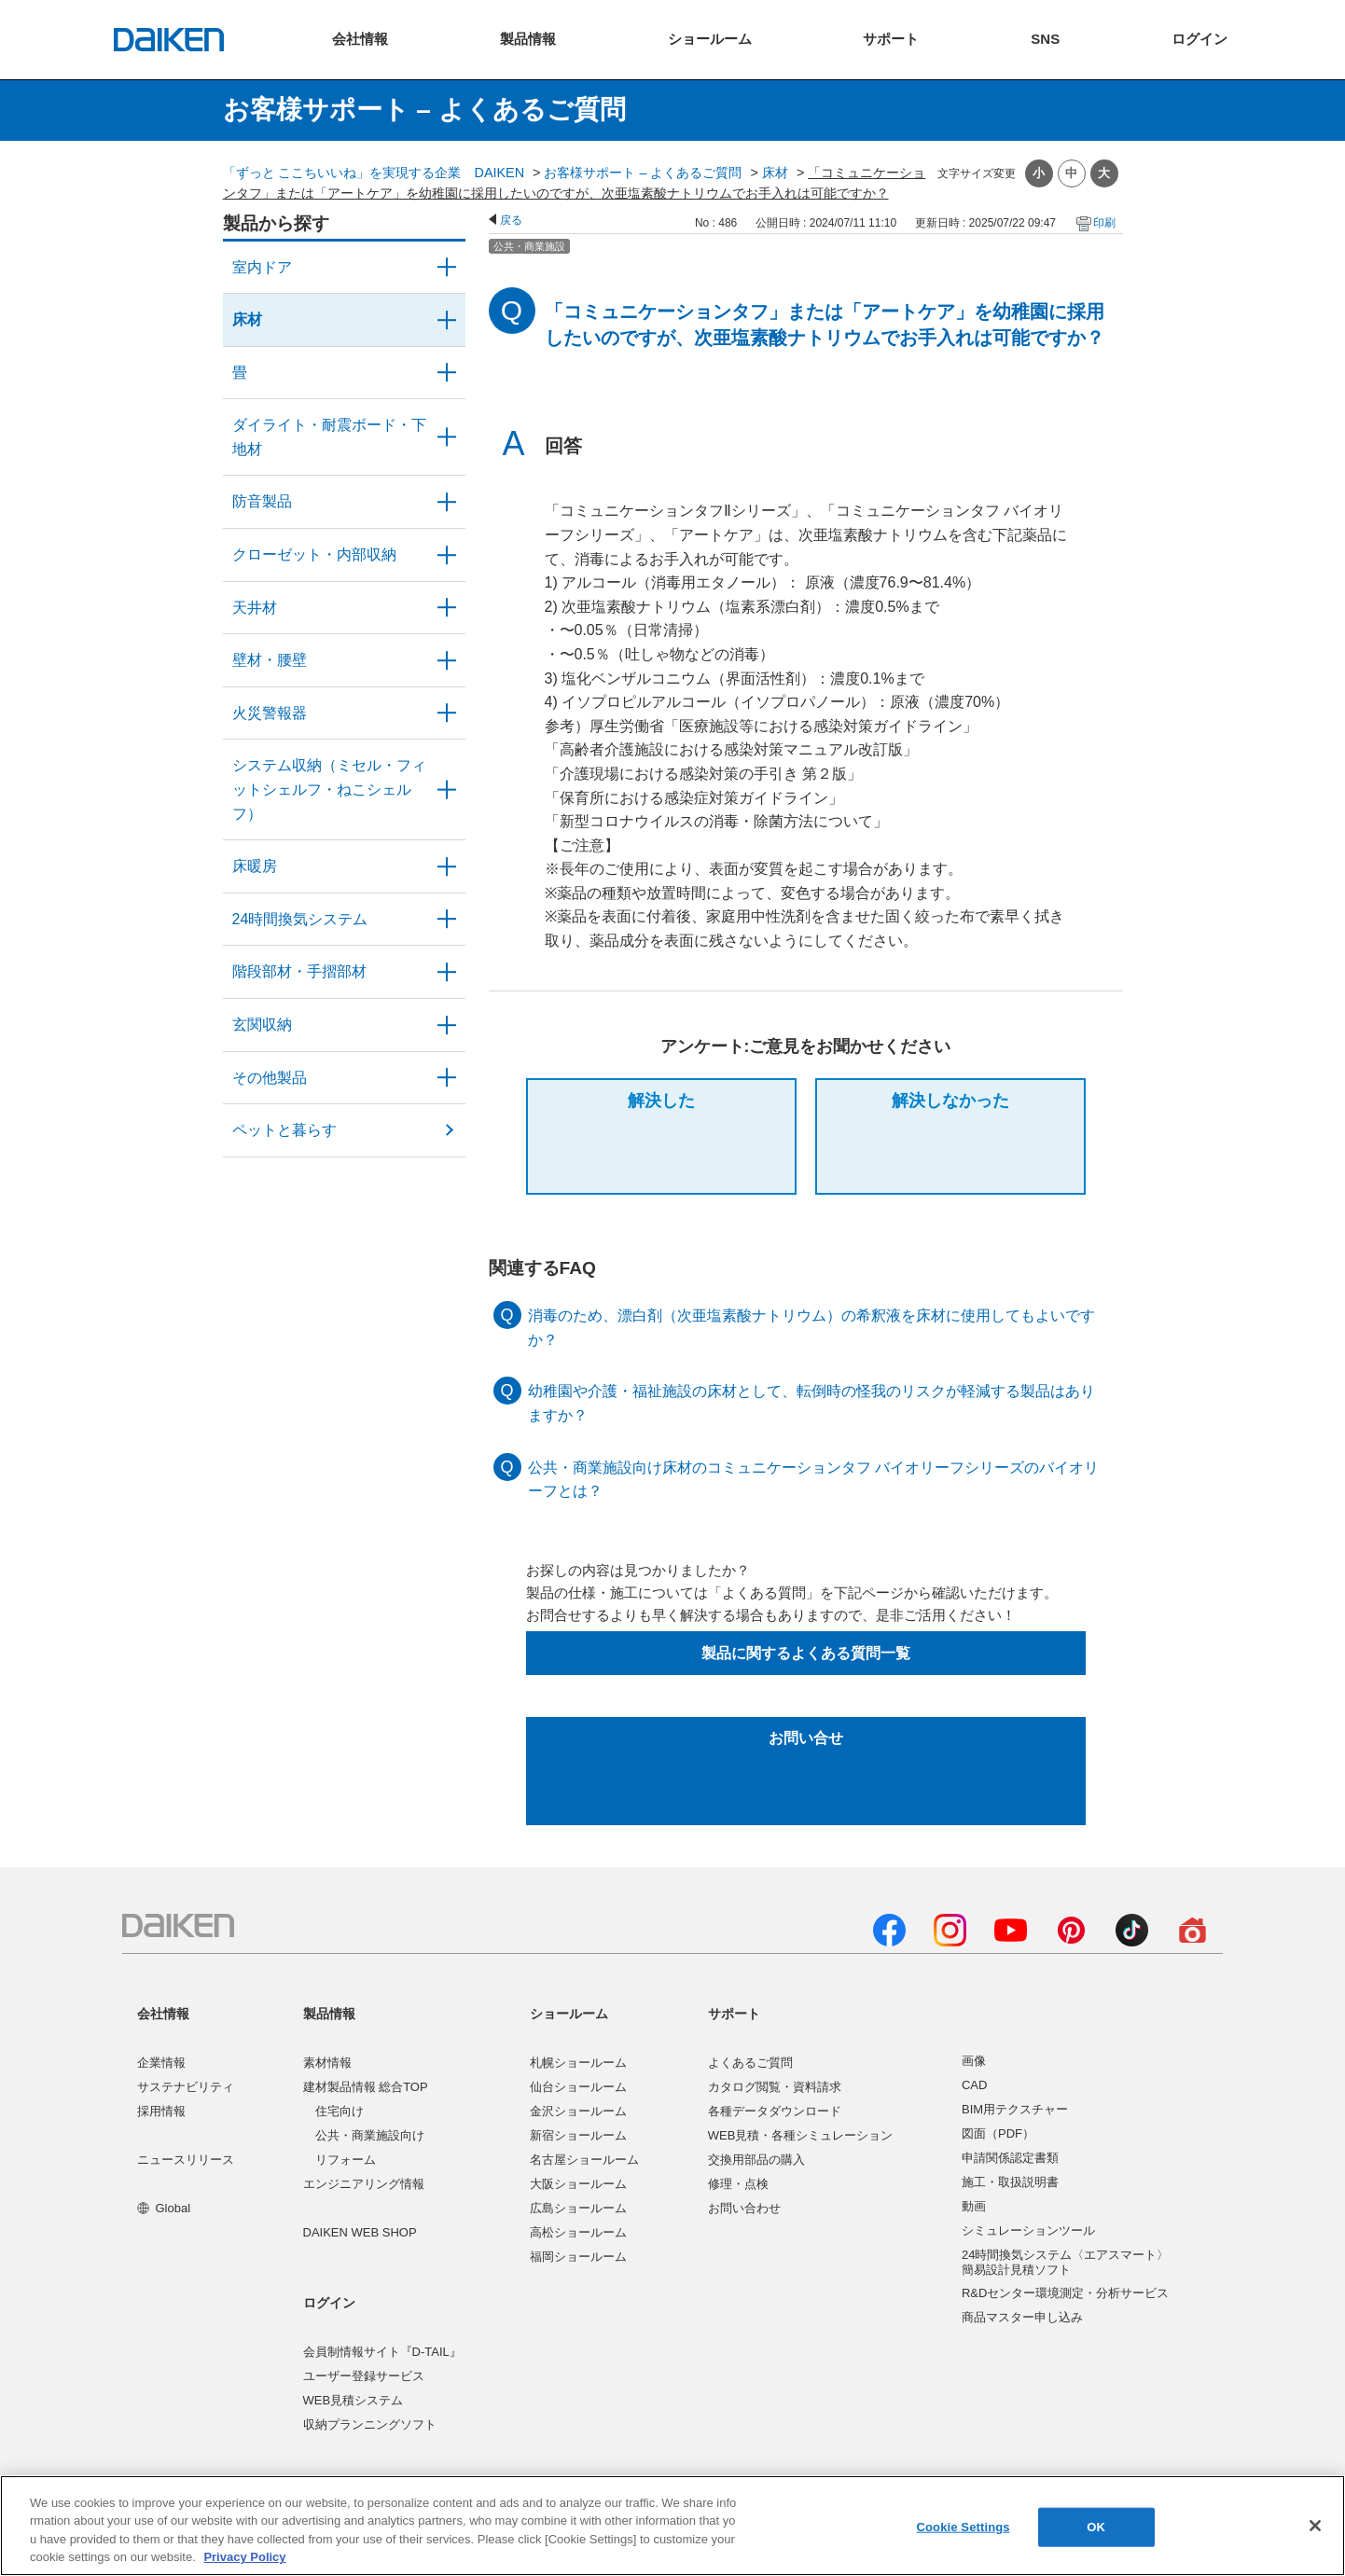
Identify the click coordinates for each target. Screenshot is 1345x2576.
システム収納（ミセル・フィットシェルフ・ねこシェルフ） (329, 789)
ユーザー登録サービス (363, 2376)
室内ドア (262, 267)
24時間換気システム (300, 919)
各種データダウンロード (774, 2111)
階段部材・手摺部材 (299, 971)
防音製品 (262, 501)
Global (163, 2208)
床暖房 (254, 866)
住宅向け (339, 2111)
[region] (672, 2525)
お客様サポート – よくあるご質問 (643, 172)
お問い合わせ (744, 2208)
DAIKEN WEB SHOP (360, 2232)
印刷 (1104, 222)
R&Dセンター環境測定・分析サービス (1065, 2293)
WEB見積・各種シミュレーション (801, 2135)
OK (1096, 2527)
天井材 (254, 608)
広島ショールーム (578, 2208)
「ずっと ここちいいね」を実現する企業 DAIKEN (374, 172)
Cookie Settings (962, 2527)
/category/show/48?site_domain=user (446, 437)
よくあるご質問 (750, 2063)
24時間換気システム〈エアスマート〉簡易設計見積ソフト (1065, 2262)
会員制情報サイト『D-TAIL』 (382, 2352)
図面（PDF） (998, 2133)
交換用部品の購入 (756, 2160)
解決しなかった (950, 1100)
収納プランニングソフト (370, 2424)
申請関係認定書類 (1010, 2158)
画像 (974, 2061)
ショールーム (569, 2013)
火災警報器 (269, 713)
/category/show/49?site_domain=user (446, 608)
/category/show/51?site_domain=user (446, 919)
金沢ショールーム (578, 2111)
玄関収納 (262, 1024)
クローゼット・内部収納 (314, 554)
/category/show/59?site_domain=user (446, 320)
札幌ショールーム (578, 2063)
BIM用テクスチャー (1015, 2109)
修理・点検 (738, 2184)
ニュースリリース (185, 2160)
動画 (974, 2206)
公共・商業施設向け (369, 2135)
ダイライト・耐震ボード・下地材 (329, 437)
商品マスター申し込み (1022, 2317)
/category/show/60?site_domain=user (446, 866)
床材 (775, 172)
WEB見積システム (353, 2400)
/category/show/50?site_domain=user (446, 502)
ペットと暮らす (284, 1130)
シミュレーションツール (1028, 2230)
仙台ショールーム (578, 2087)
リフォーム (345, 2160)
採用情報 (161, 2111)
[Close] (1315, 2525)
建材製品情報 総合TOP (365, 2087)
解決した (661, 1100)
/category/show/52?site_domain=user (446, 713)
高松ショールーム (578, 2232)
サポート (734, 2013)
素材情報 (327, 2063)
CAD (974, 2085)
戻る (511, 220)
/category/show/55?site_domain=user (446, 789)
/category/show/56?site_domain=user (446, 1025)
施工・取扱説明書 (1010, 2182)
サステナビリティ (185, 2087)
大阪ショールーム (578, 2184)
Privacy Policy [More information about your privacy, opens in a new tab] (244, 2557)
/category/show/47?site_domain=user (446, 660)
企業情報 (161, 2063)
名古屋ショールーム (584, 2160)
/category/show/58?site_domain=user (446, 1078)
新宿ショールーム (578, 2135)
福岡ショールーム (578, 2257)
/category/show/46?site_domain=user (446, 373)
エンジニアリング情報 (363, 2184)
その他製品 (269, 1078)
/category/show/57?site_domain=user (446, 972)
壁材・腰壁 (269, 660)
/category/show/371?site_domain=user (446, 268)
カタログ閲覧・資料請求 (774, 2087)
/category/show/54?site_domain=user (446, 555)
